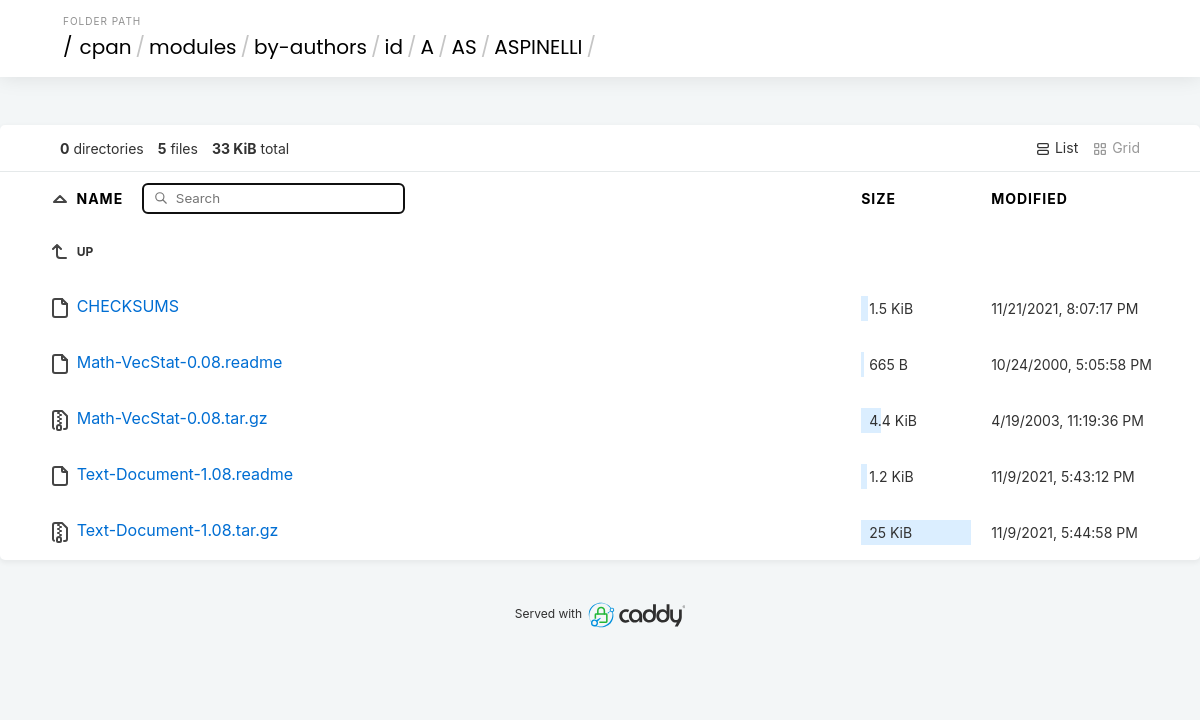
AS (464, 47)
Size (878, 198)
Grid (1116, 148)
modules (192, 47)
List (1056, 148)
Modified (1029, 198)
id (394, 47)
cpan (106, 47)
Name (102, 197)
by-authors (310, 47)
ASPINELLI (538, 47)
